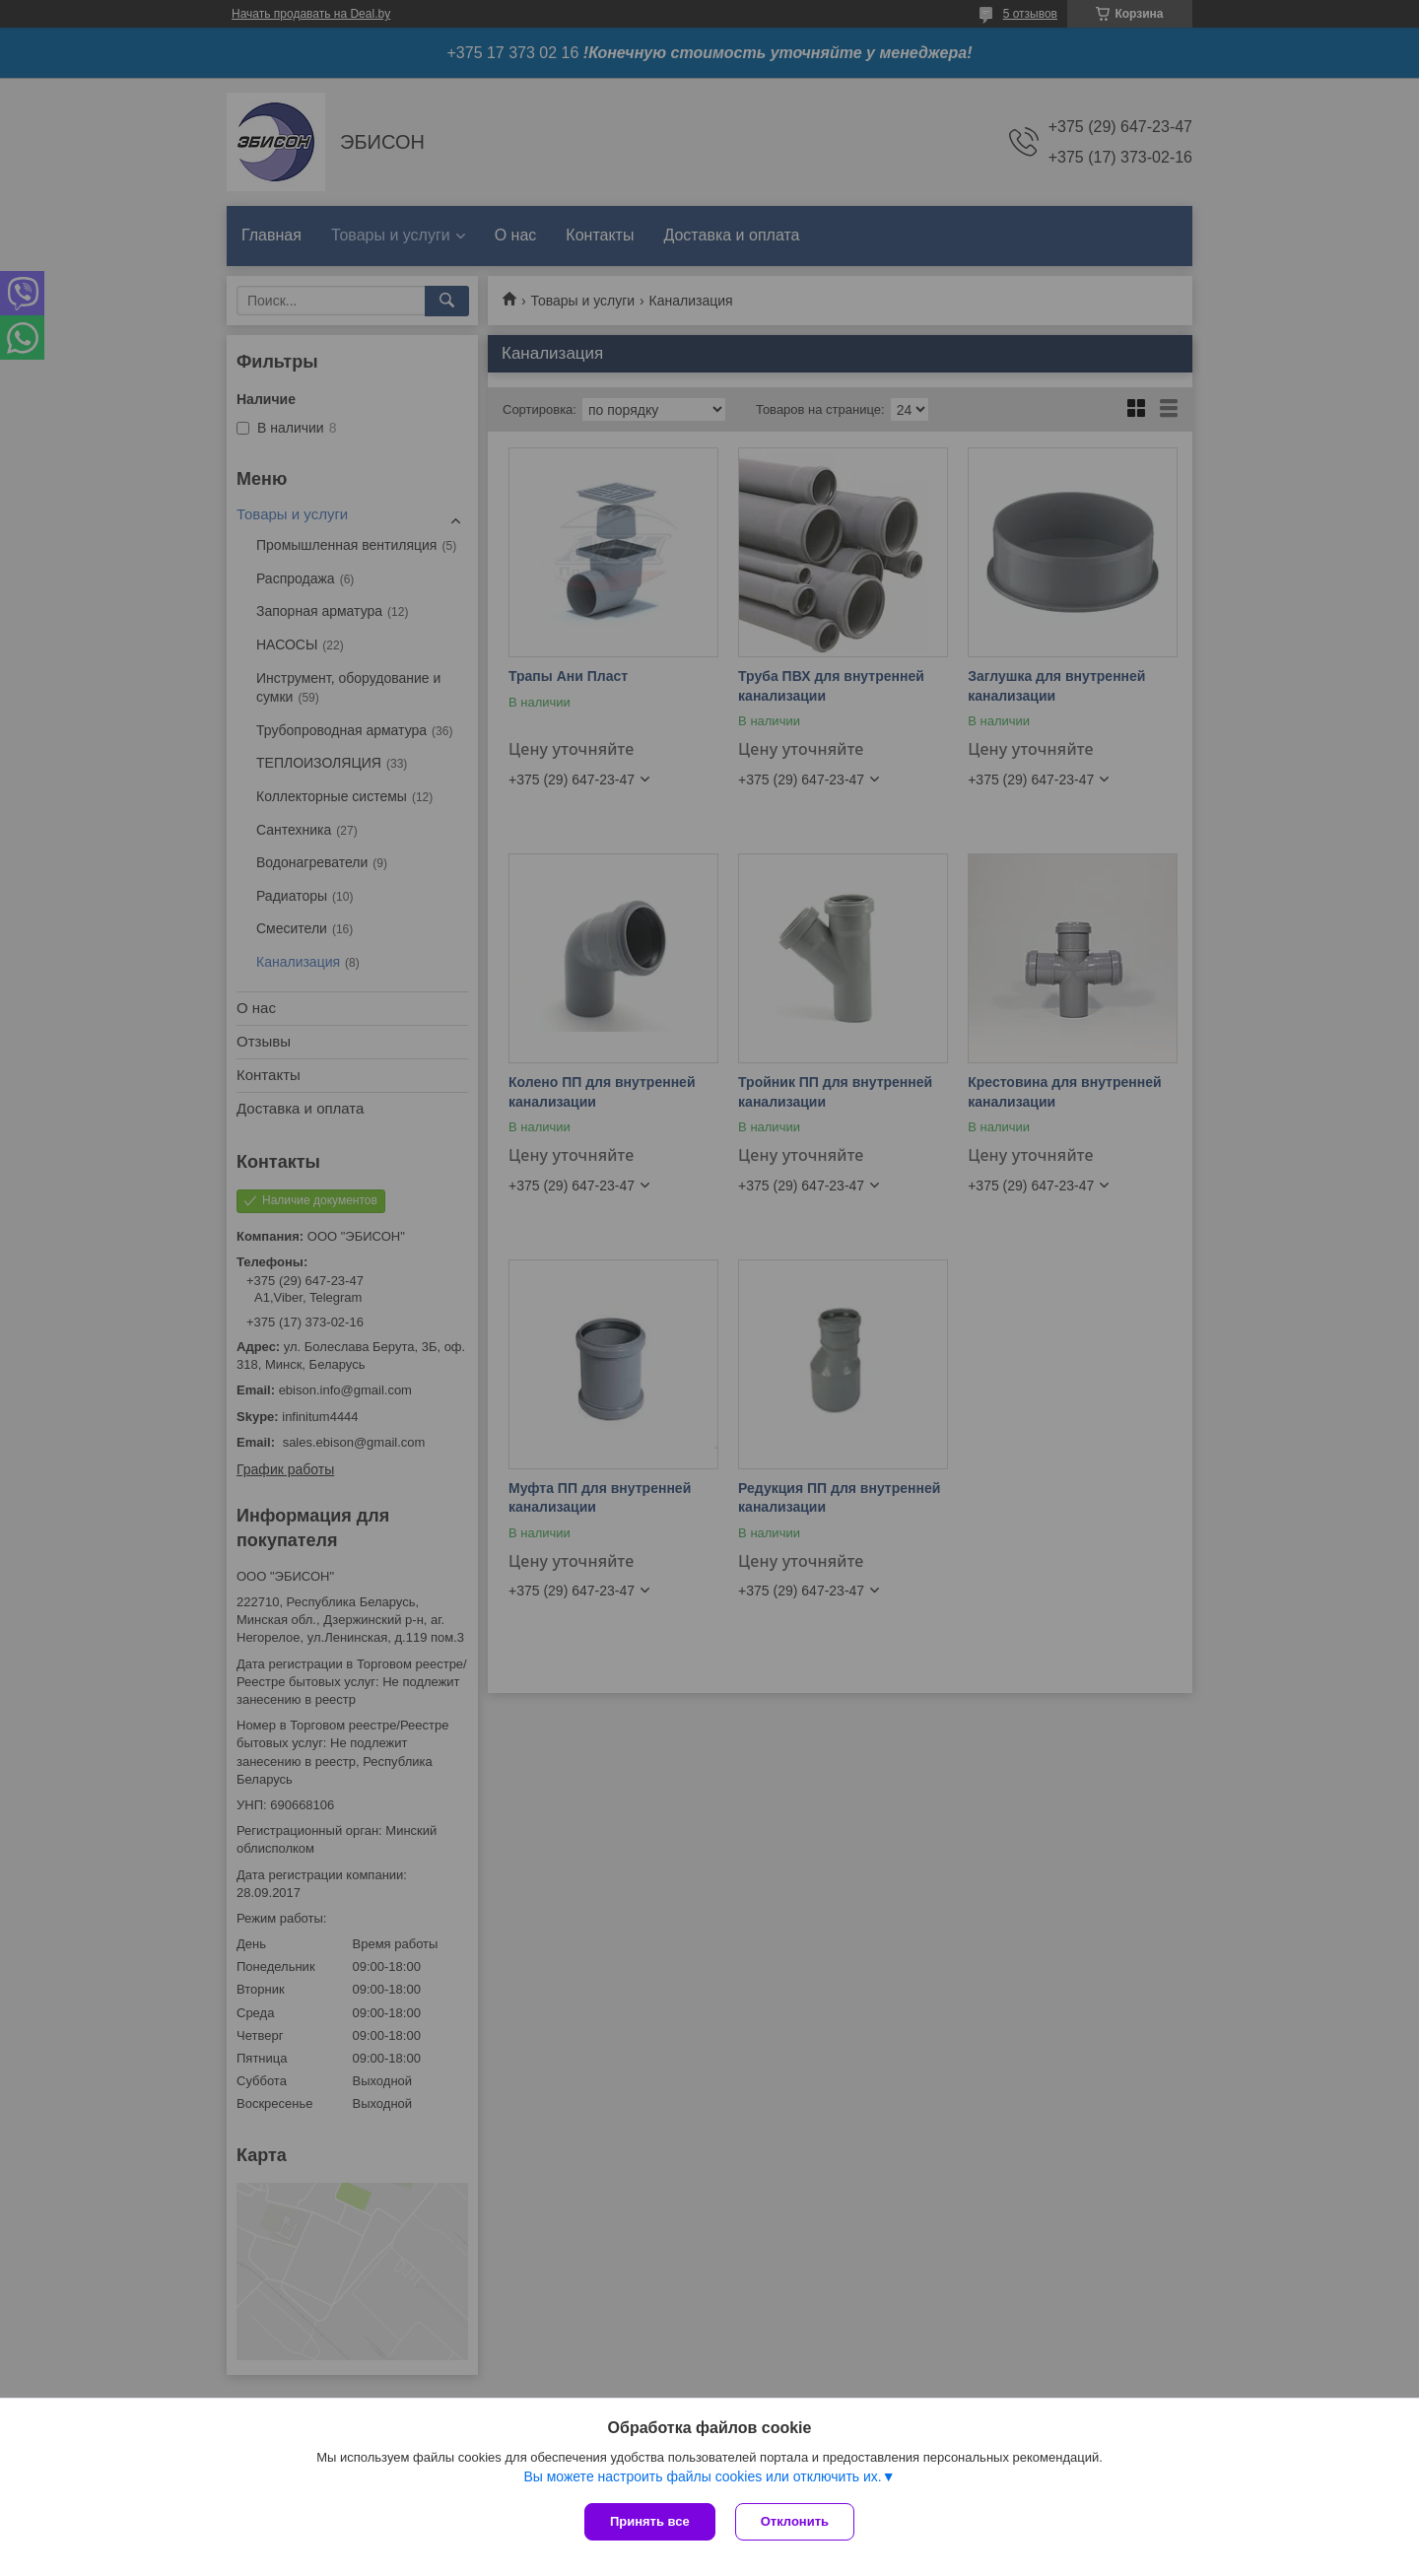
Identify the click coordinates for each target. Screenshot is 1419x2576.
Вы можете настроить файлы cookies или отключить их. (702, 2476)
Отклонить (795, 2521)
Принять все (650, 2521)
